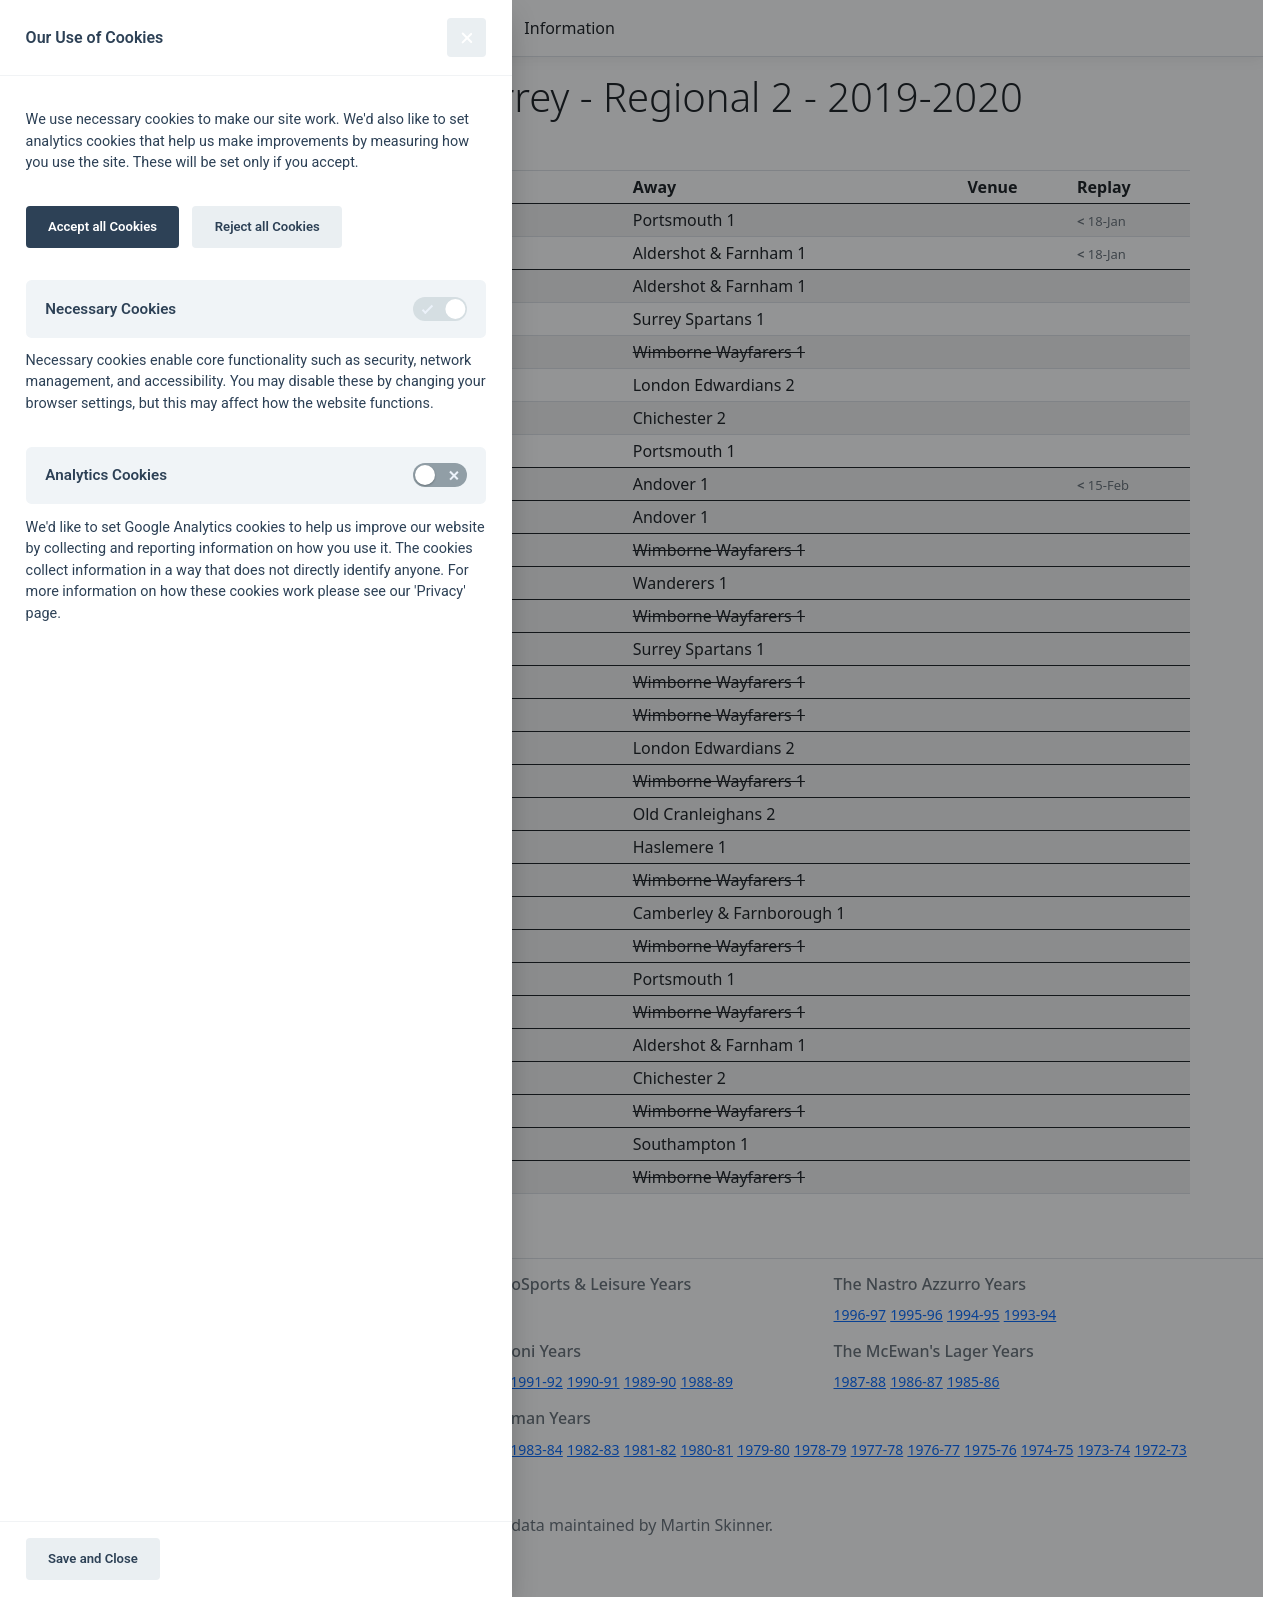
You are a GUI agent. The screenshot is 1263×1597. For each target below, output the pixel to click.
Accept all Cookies (102, 226)
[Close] (466, 37)
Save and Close (93, 1558)
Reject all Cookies (267, 226)
